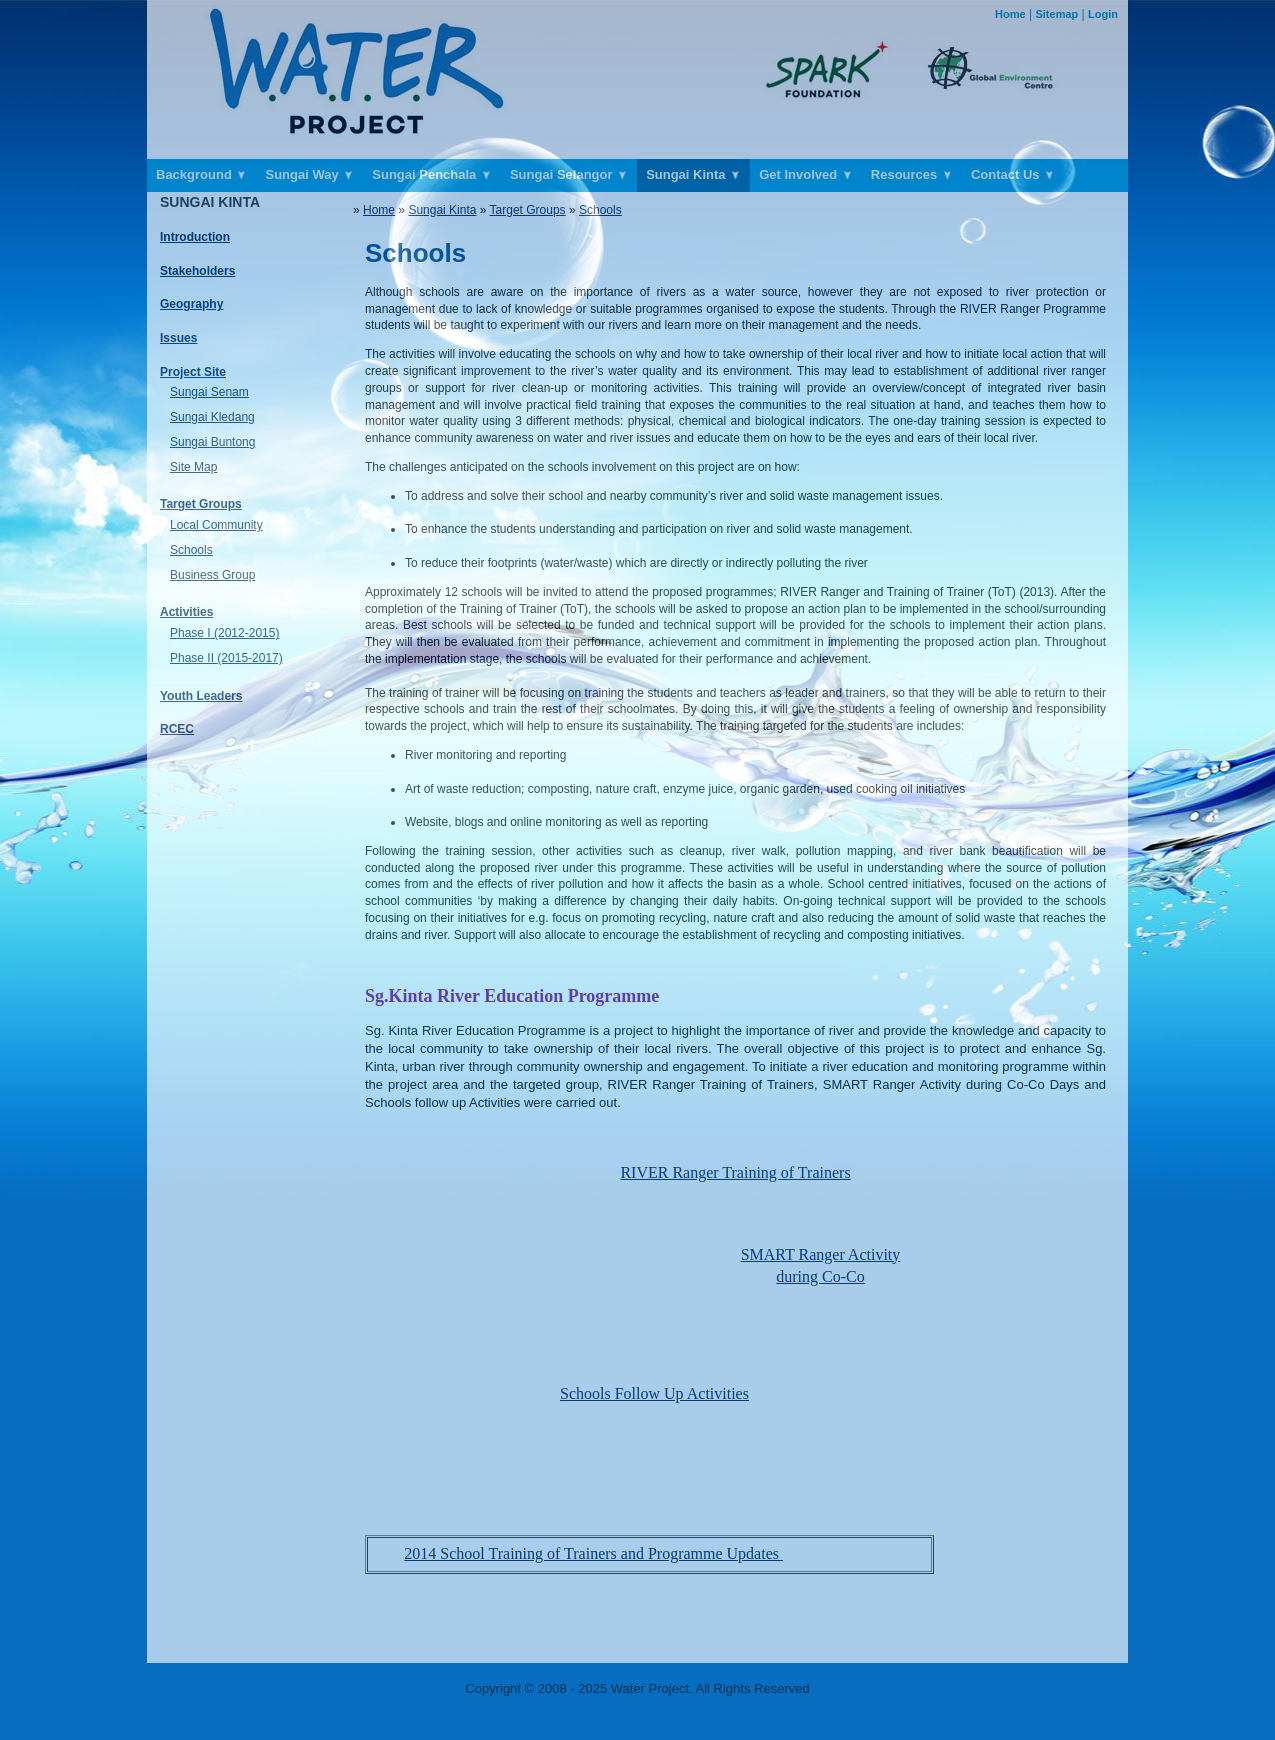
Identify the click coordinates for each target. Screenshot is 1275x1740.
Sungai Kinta (693, 175)
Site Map (193, 467)
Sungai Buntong (212, 442)
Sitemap (1056, 14)
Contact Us (1013, 175)
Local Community (216, 525)
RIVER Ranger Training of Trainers (735, 1172)
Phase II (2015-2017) (226, 658)
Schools (191, 550)
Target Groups (528, 210)
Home (1010, 14)
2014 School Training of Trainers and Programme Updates (593, 1553)
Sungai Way (309, 175)
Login (1103, 14)
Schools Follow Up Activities (654, 1393)
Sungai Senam (209, 392)
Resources (912, 175)
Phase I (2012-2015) (224, 633)
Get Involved (806, 175)
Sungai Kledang (212, 417)
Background (201, 175)
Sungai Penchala (432, 175)
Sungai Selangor (569, 175)
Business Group (212, 575)
